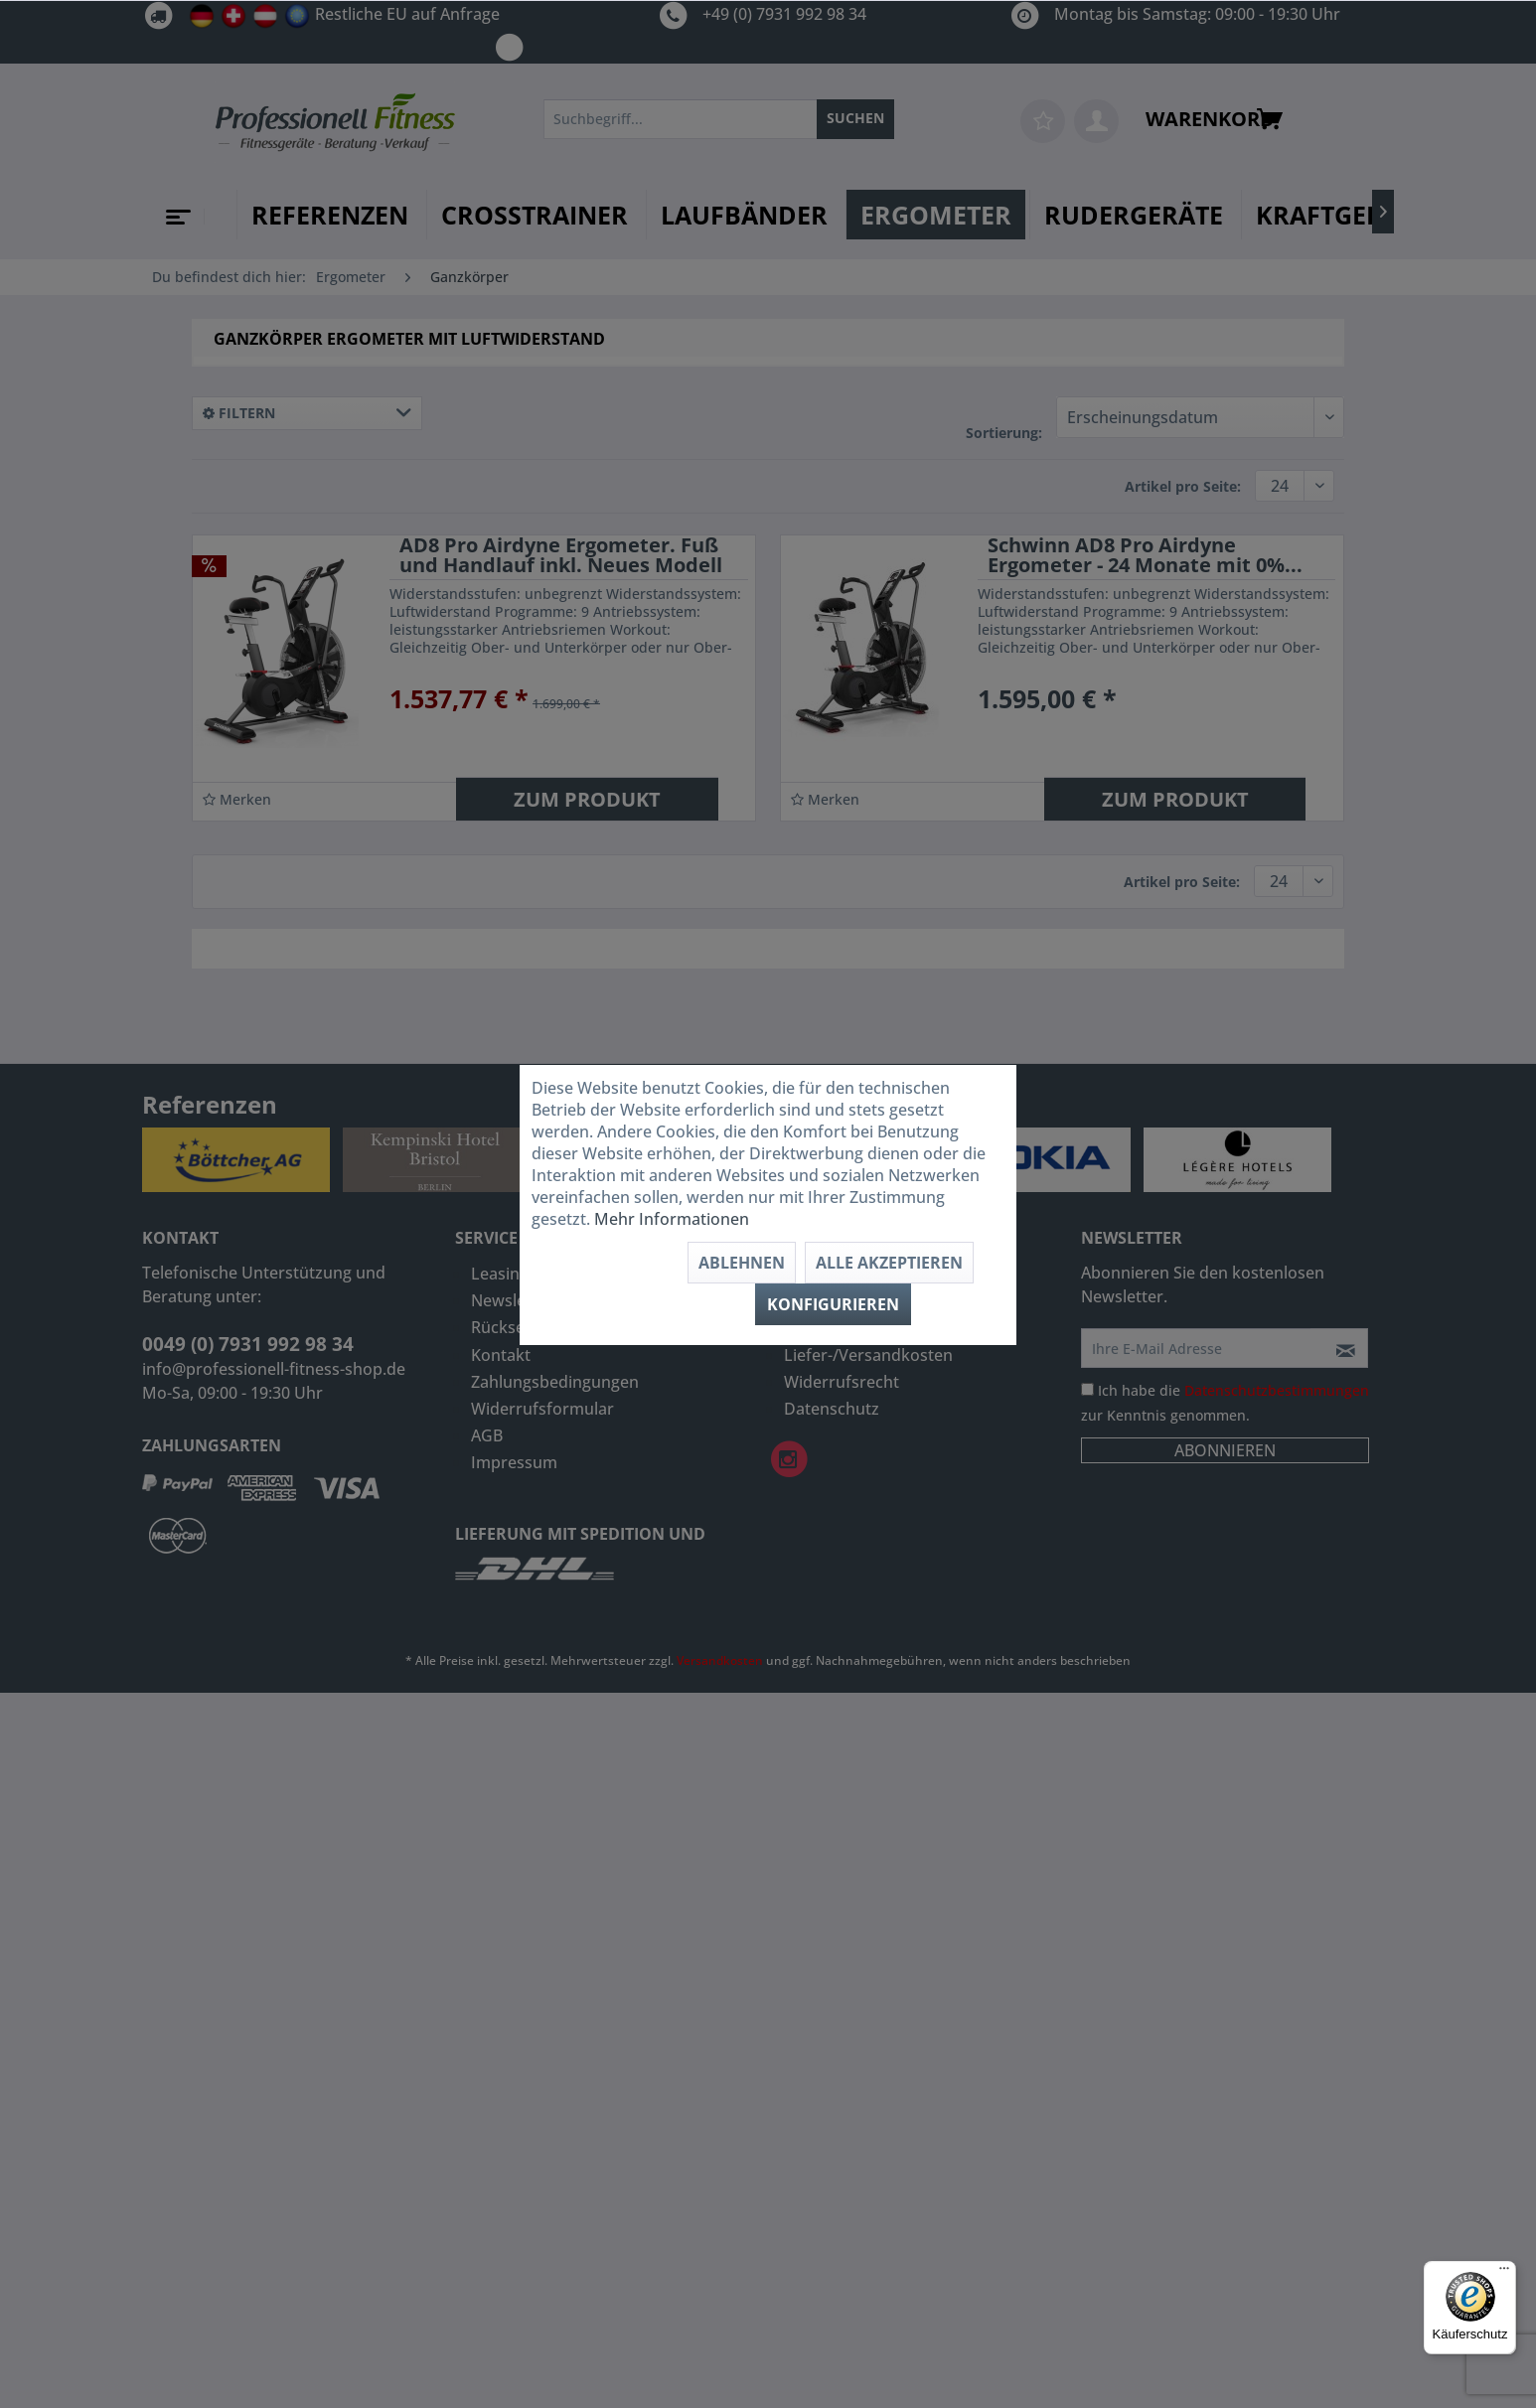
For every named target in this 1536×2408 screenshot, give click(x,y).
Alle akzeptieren (889, 1263)
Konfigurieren (833, 1304)
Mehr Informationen (671, 1219)
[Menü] (1504, 2273)
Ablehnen (741, 1263)
